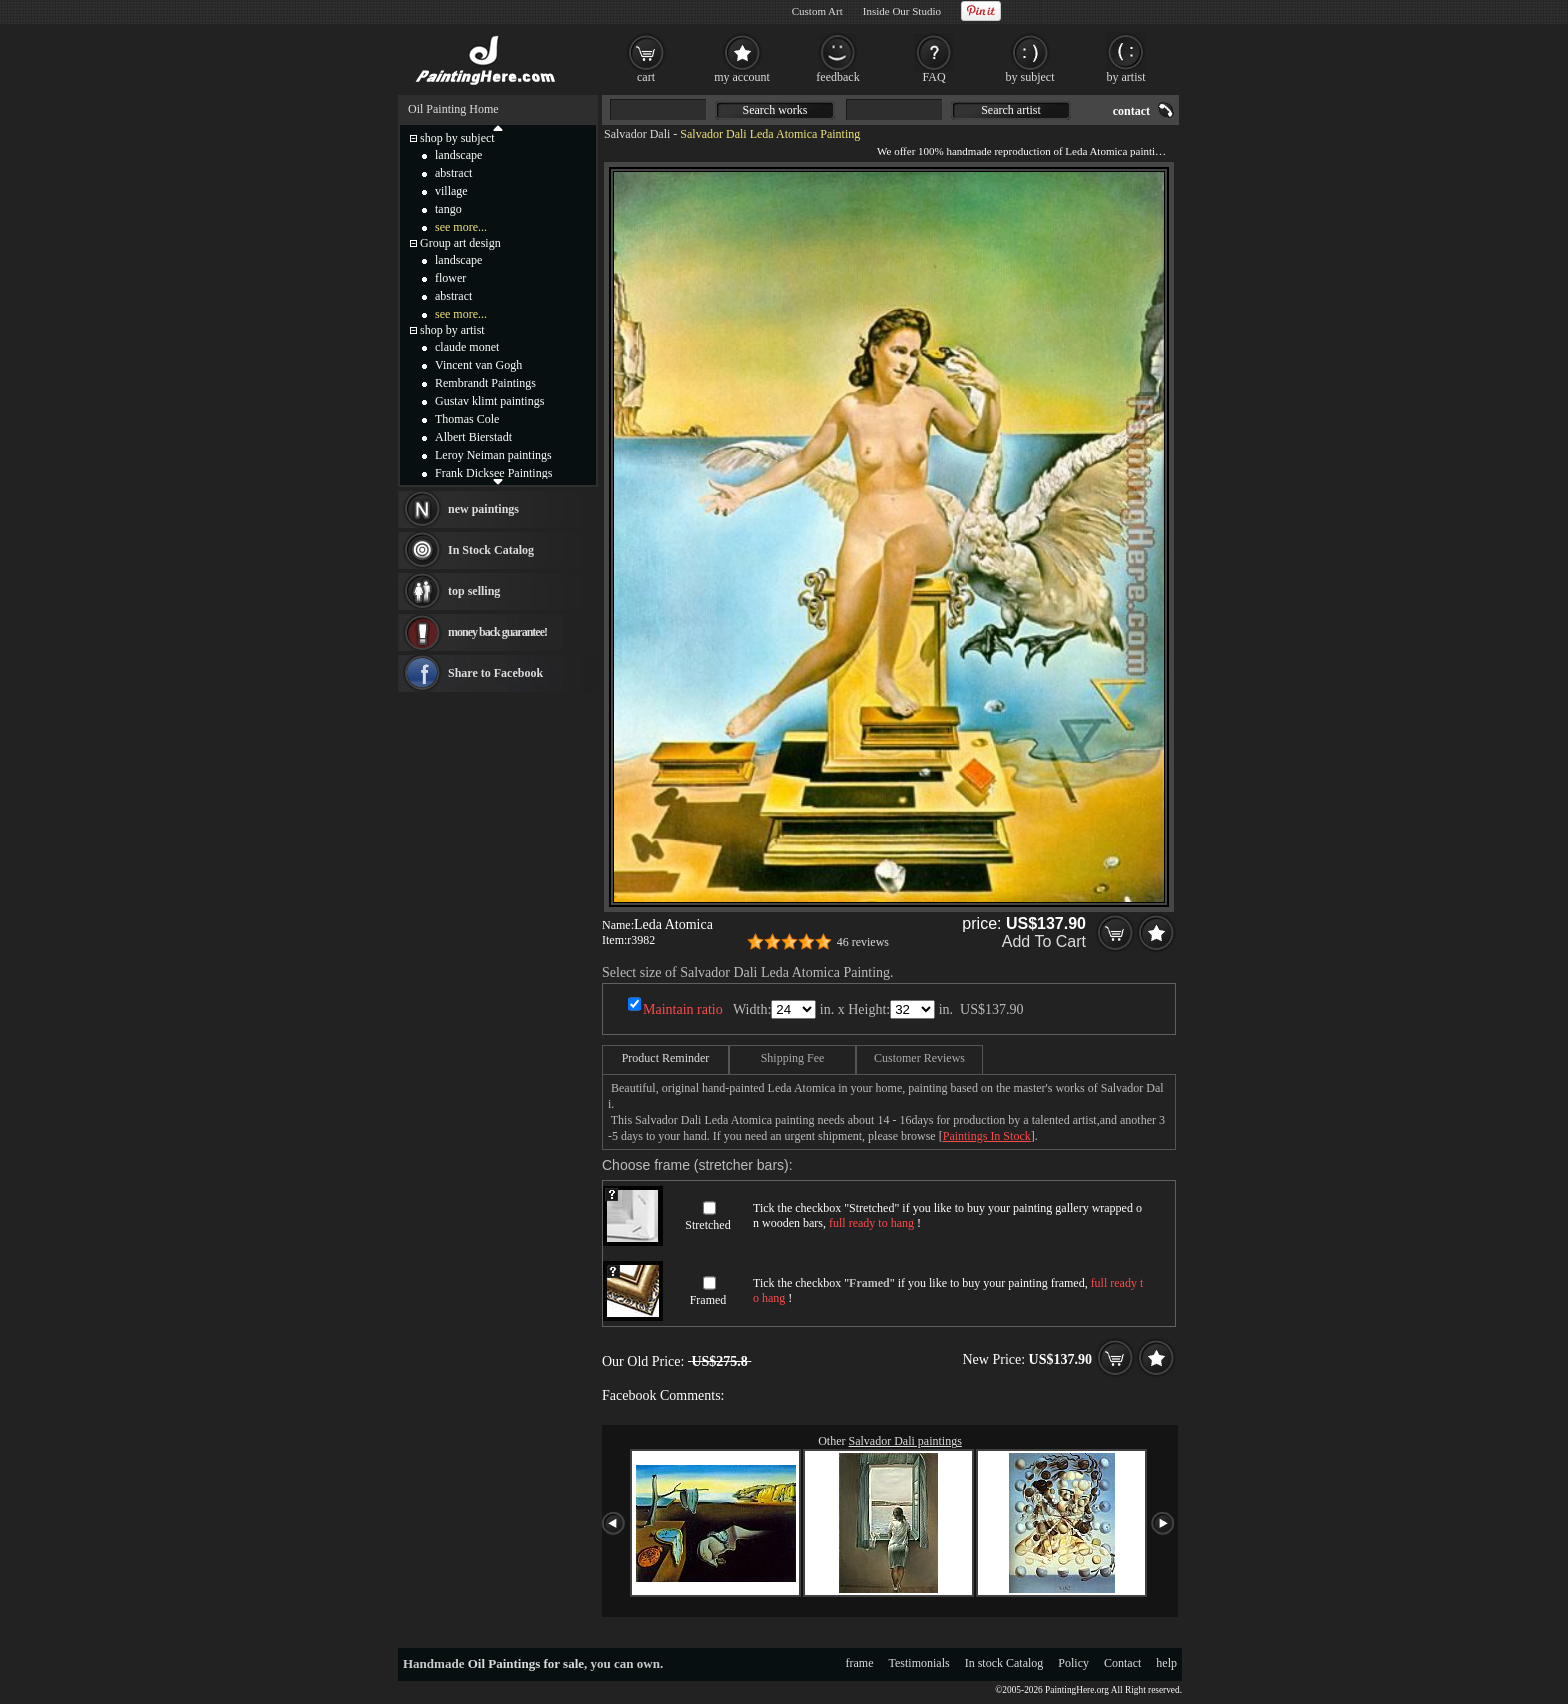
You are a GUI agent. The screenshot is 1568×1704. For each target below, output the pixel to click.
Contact (1122, 1663)
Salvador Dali (637, 134)
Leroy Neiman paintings (493, 455)
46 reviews (863, 942)
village (451, 191)
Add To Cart (1044, 941)
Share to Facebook (495, 673)
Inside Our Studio (902, 11)
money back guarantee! (497, 632)
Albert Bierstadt (473, 437)
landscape (458, 155)
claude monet (467, 347)
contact (1131, 111)
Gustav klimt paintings (489, 401)
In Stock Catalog (491, 550)
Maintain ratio (683, 1009)
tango (448, 209)
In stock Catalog (1004, 1663)
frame (860, 1663)
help (1166, 1663)
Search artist (1011, 110)
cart (646, 77)
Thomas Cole (467, 419)
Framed (708, 1300)
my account (742, 77)
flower (450, 278)
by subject (1030, 77)
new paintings (483, 509)
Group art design (460, 243)
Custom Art (817, 11)
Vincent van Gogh (478, 365)
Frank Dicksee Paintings (493, 473)
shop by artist (452, 330)
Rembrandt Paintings (485, 383)
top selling (474, 591)
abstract (453, 173)
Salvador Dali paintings (905, 1441)
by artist (1126, 77)
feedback (837, 77)
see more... (461, 227)
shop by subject (457, 138)
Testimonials (919, 1663)
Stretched (707, 1225)
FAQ (933, 77)
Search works (775, 110)
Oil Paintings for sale (526, 1663)
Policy (1073, 1663)
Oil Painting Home (453, 109)
